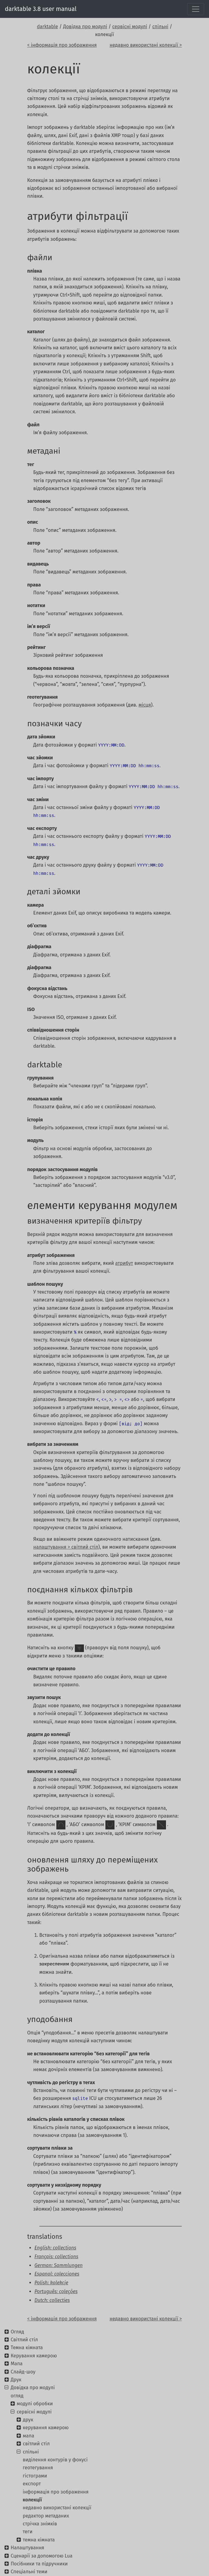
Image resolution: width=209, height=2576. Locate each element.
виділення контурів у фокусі (55, 2460)
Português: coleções (56, 2291)
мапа (28, 2436)
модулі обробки (35, 2403)
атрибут (124, 1263)
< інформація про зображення (62, 45)
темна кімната (39, 2540)
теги (27, 2531)
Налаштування (27, 2548)
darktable (47, 26)
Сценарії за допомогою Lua (41, 2556)
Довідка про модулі (85, 26)
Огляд (17, 2332)
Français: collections (56, 2256)
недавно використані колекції (57, 2508)
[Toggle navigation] (195, 9)
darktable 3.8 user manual (41, 8)
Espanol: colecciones (57, 2274)
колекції (32, 2500)
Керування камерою (34, 2356)
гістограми (35, 2476)
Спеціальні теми (29, 2571)
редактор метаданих (46, 2516)
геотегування (38, 2467)
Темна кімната (27, 2347)
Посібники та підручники (39, 2564)
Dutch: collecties (52, 2300)
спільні (160, 26)
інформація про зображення (55, 2492)
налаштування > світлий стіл (65, 1547)
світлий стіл (36, 2444)
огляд (17, 2396)
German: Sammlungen (59, 2265)
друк (28, 2420)
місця (144, 705)
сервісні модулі (129, 26)
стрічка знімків (40, 2524)
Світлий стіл (24, 2340)
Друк (16, 2380)
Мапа (16, 2363)
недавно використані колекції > (146, 45)
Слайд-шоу (23, 2372)
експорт (32, 2484)
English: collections (55, 2248)
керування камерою (45, 2427)
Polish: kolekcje (51, 2282)
